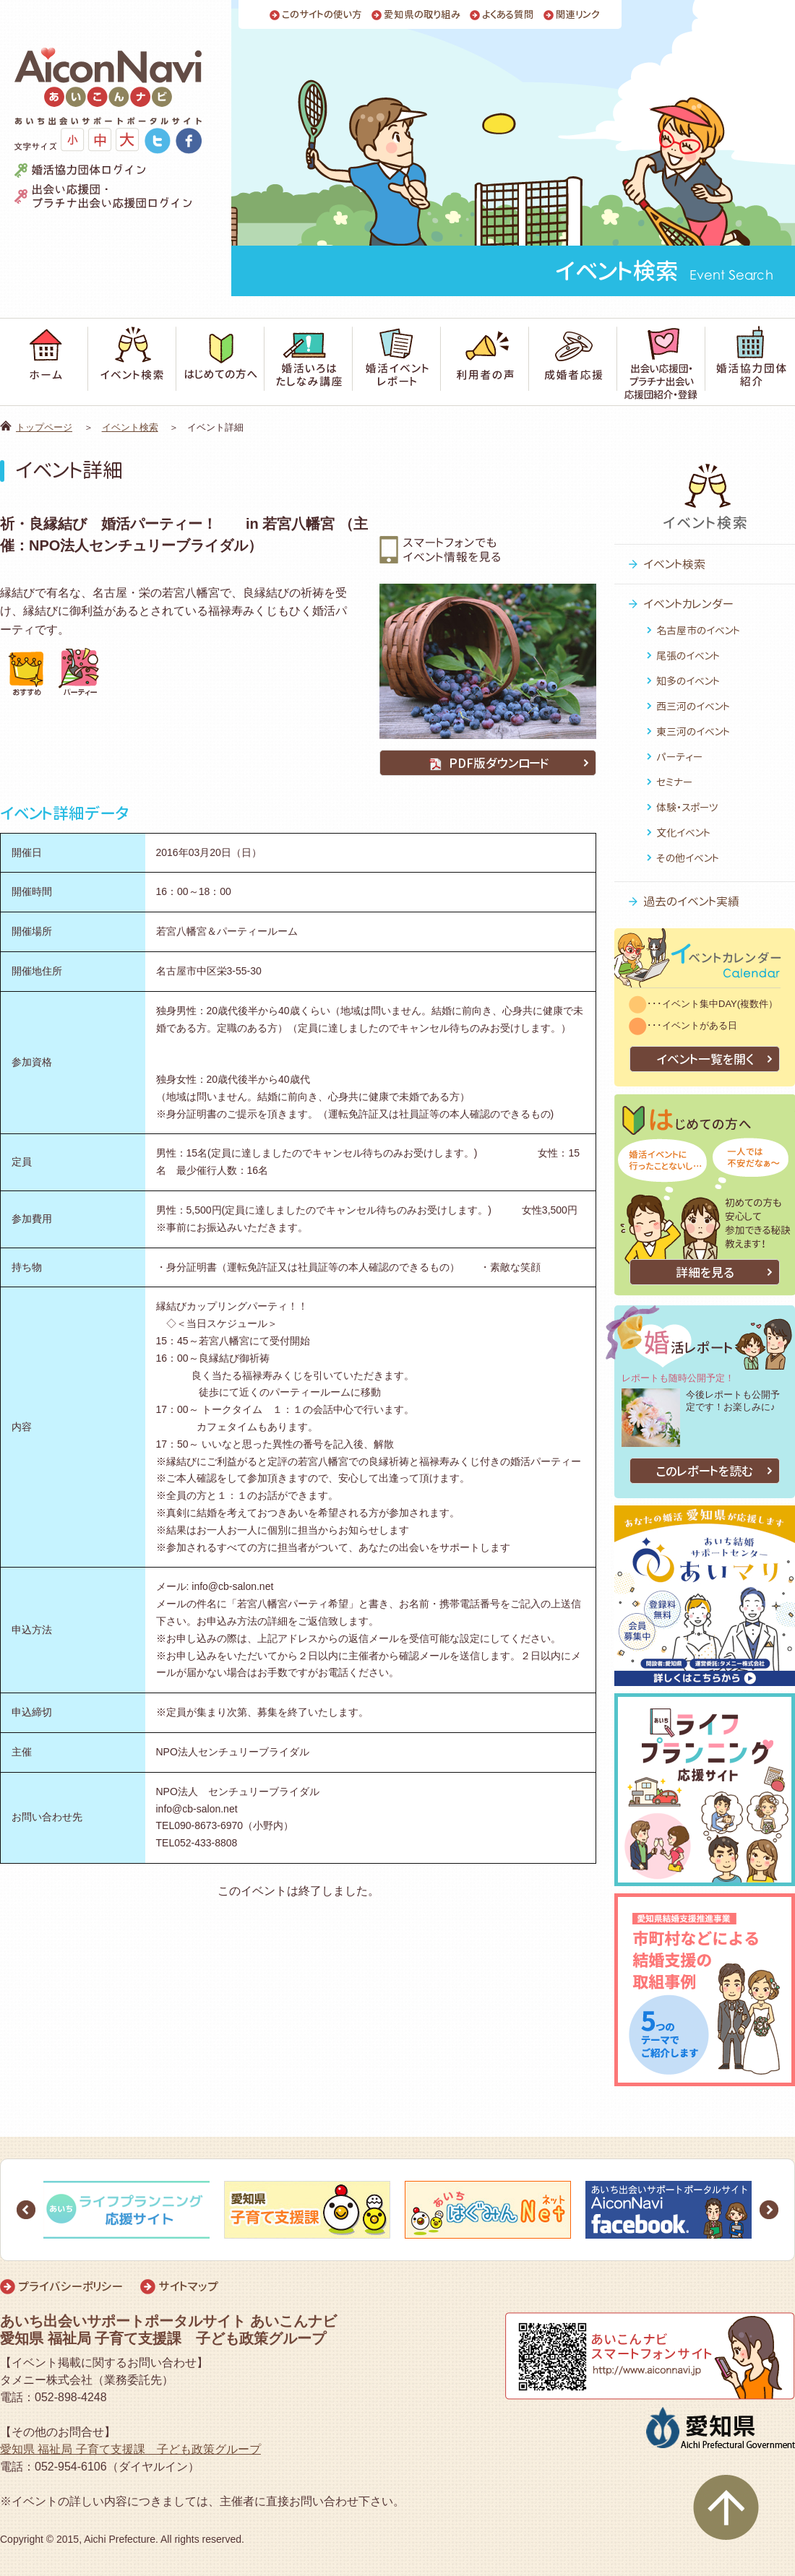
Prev (26, 2209)
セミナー (674, 782)
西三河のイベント (693, 706)
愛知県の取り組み (422, 14)
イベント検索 (130, 427)
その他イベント (687, 858)
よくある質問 (508, 14)
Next (769, 2209)
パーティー (679, 757)
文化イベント (683, 832)
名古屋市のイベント (698, 630)
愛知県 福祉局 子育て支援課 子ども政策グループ (130, 2449)
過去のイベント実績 (691, 901)
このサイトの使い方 (322, 14)
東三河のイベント (693, 731)
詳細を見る (705, 1272)
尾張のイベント (688, 655)
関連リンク (578, 14)
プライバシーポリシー (70, 2286)
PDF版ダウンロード (487, 763)
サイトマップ (188, 2286)
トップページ (44, 427)
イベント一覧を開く (705, 1059)
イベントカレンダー (688, 604)
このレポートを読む (704, 1471)
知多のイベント (688, 681)
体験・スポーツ (687, 807)
